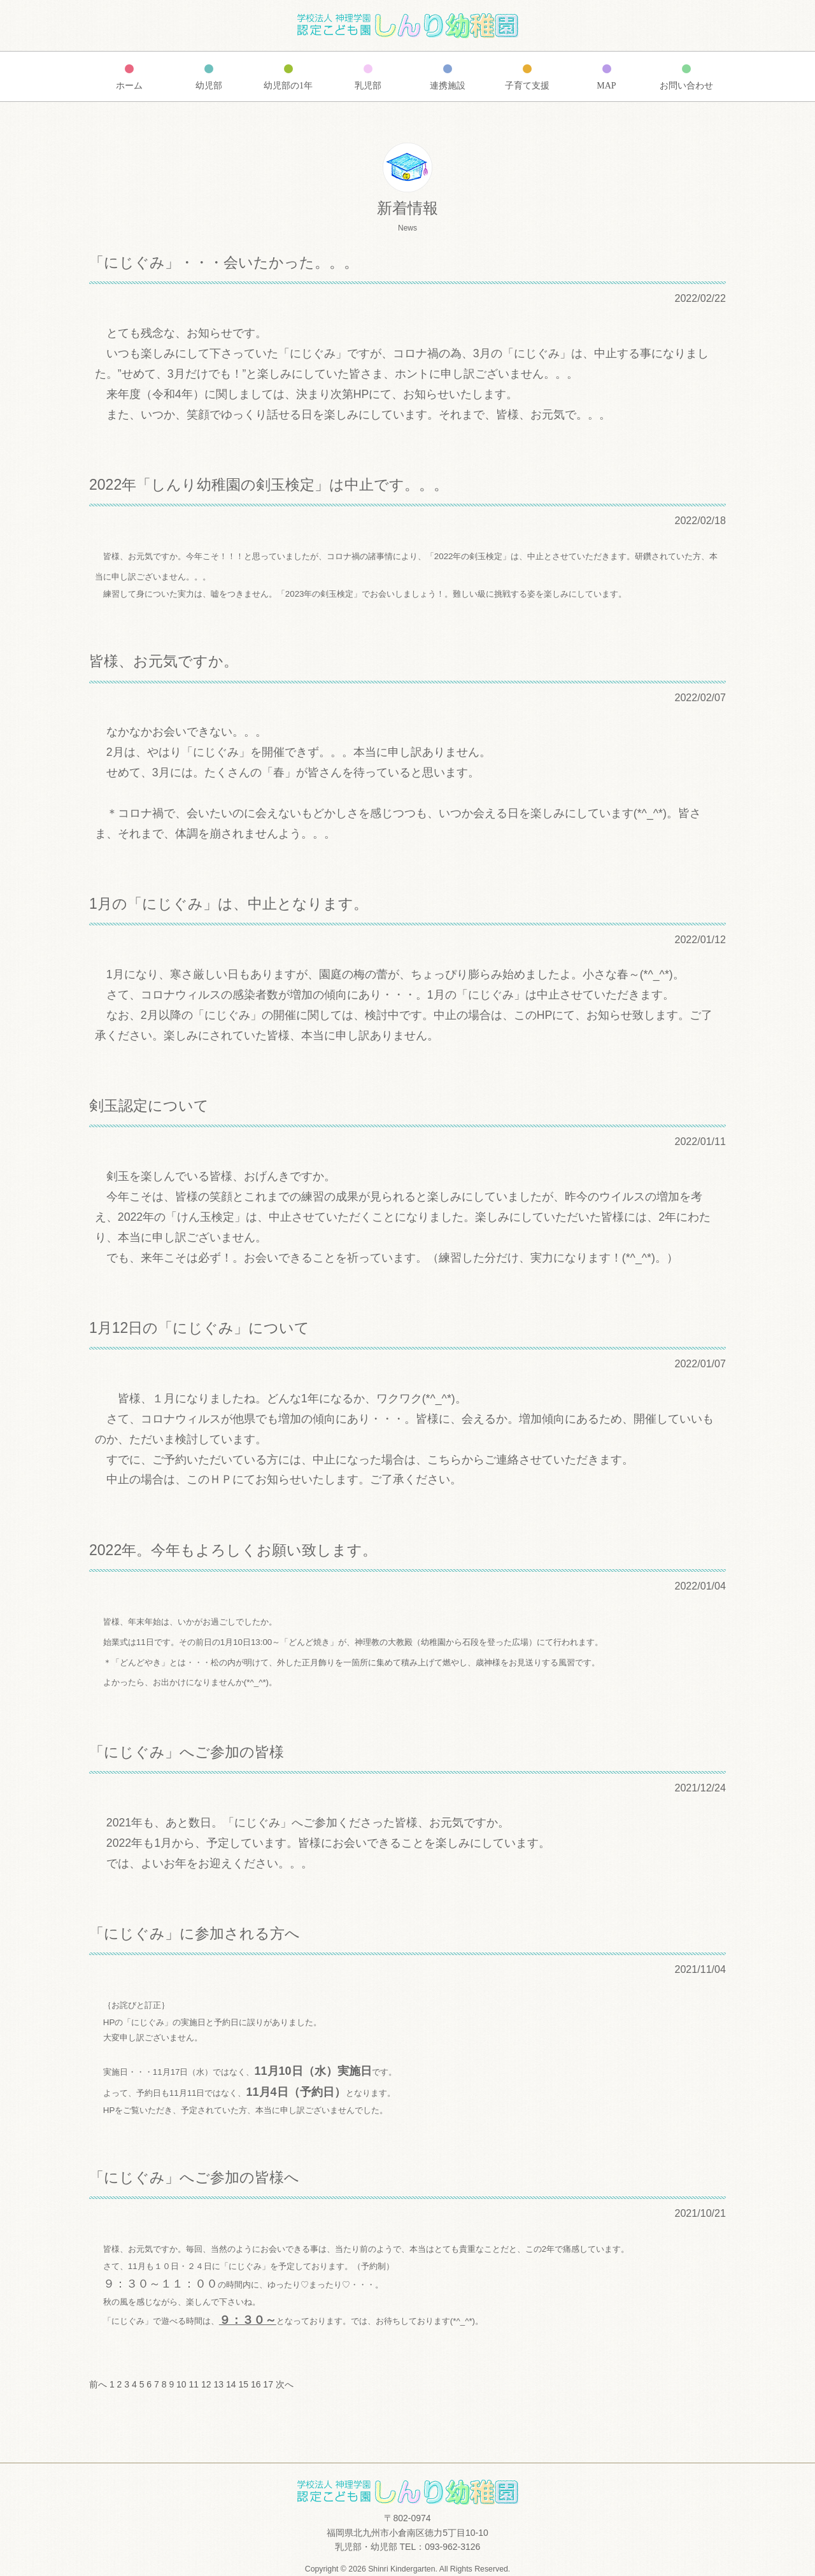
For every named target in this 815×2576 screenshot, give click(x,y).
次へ (285, 2384)
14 (231, 2384)
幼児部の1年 (288, 85)
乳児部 (368, 85)
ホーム (129, 85)
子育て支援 (527, 85)
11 (194, 2384)
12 (206, 2384)
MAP (606, 85)
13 (218, 2384)
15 (243, 2384)
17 (268, 2384)
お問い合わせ (686, 85)
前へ (98, 2384)
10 (181, 2384)
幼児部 (208, 85)
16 (256, 2384)
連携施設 (447, 85)
